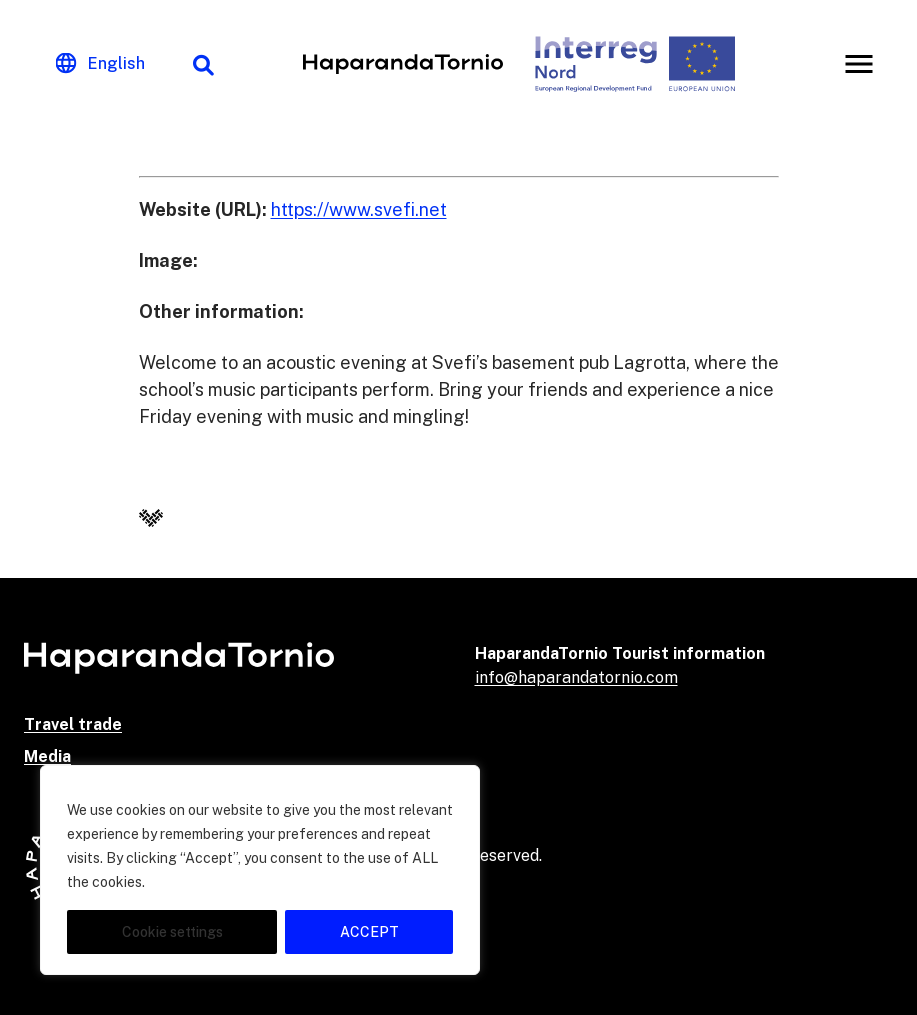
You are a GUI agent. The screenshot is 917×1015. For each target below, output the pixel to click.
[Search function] (203, 64)
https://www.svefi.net (359, 209)
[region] (260, 870)
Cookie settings (172, 932)
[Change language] (100, 64)
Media (47, 756)
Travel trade (73, 724)
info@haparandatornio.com (576, 677)
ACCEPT (369, 932)
